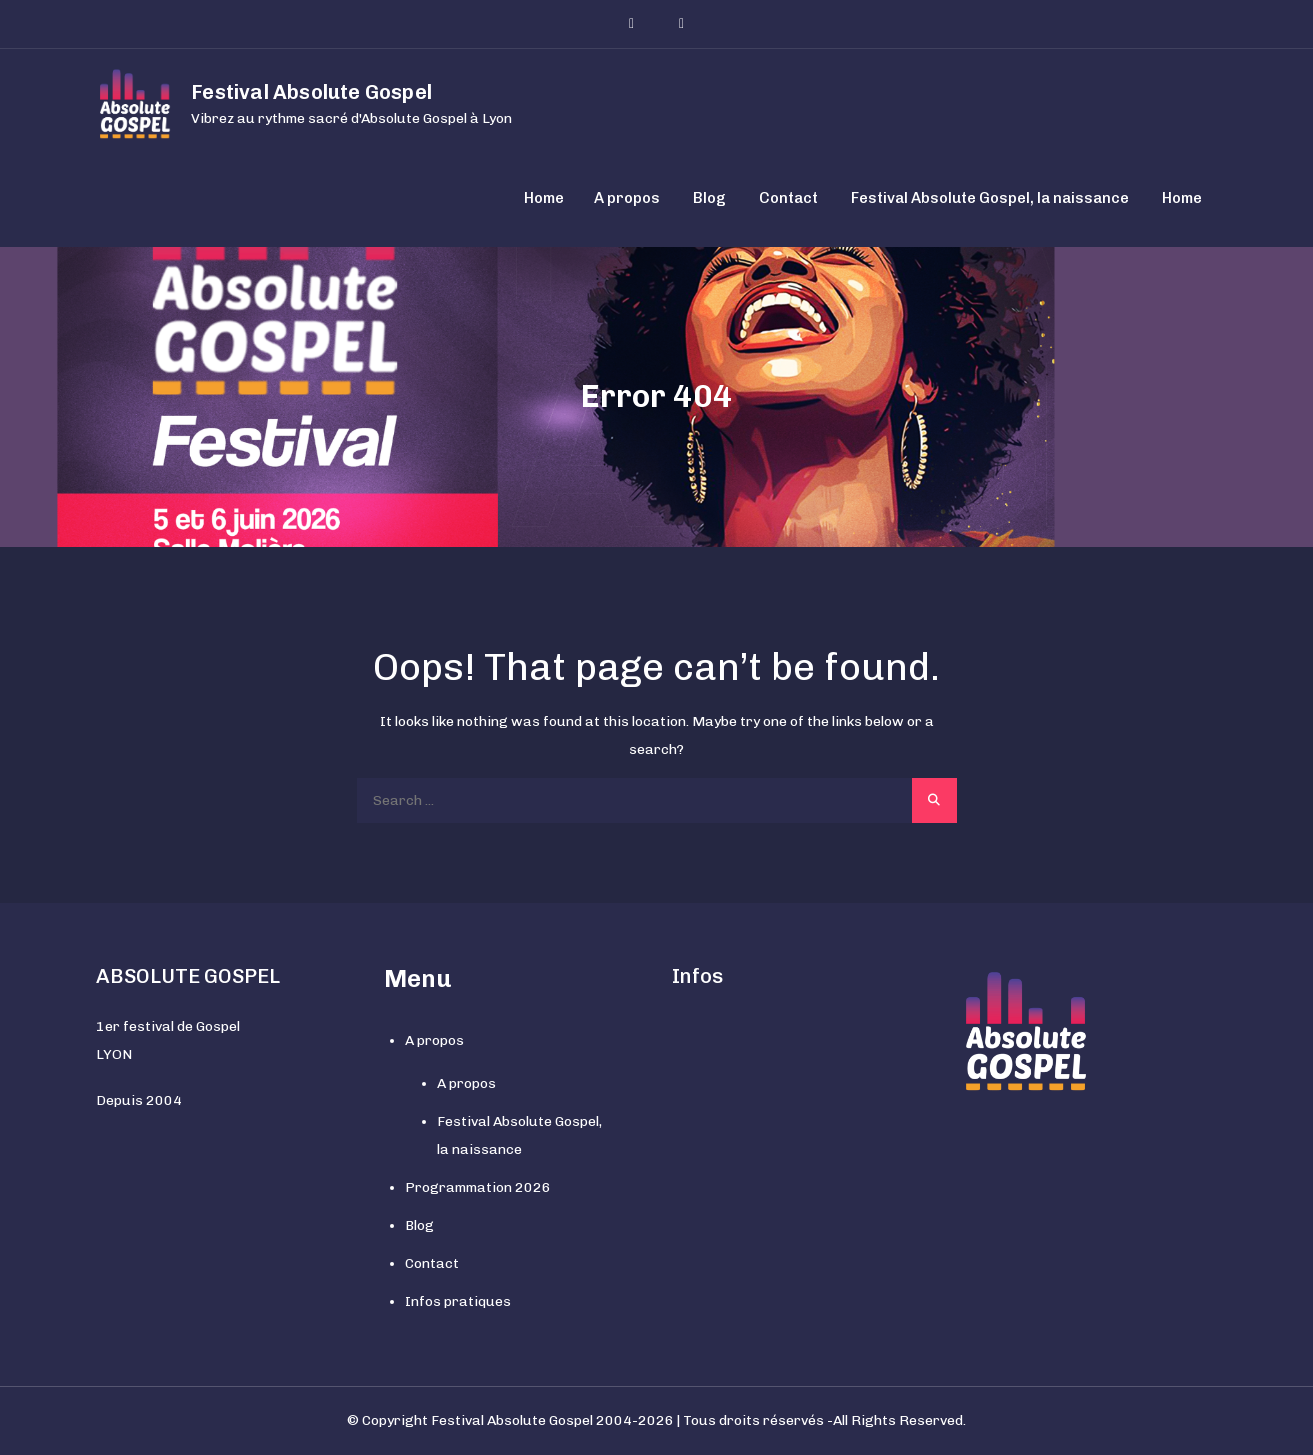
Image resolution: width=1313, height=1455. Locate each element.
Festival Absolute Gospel (311, 92)
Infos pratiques (458, 1301)
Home (544, 198)
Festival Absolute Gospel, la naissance (990, 198)
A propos (627, 198)
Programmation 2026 (478, 1187)
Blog (709, 198)
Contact (788, 198)
